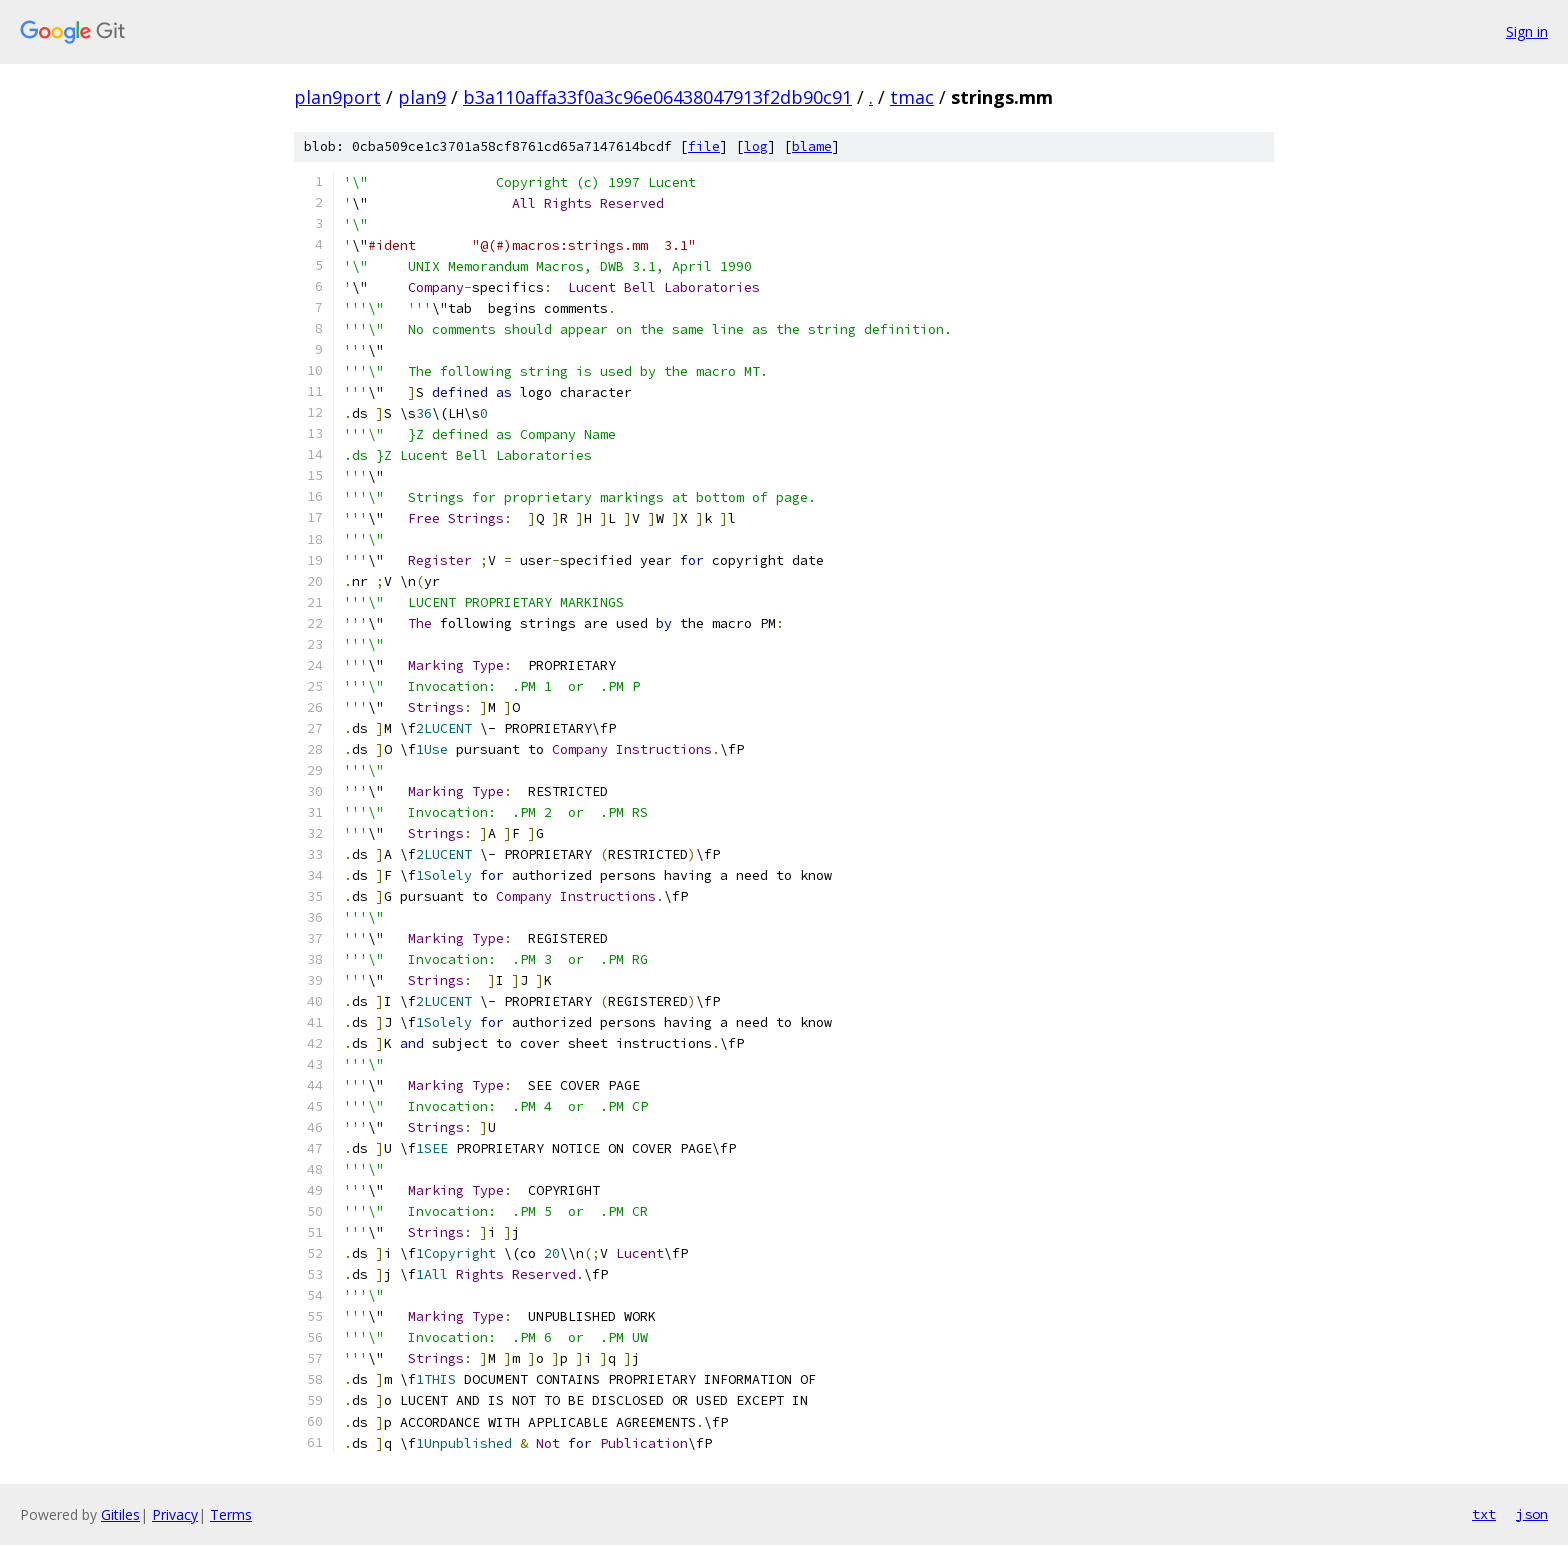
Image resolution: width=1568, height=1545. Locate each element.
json (1532, 1514)
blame (812, 146)
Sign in (1527, 31)
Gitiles (120, 1514)
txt (1484, 1514)
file (704, 146)
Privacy (175, 1514)
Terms (231, 1514)
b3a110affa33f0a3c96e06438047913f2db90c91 (657, 97)
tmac (912, 97)
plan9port (337, 97)
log (756, 146)
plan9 (422, 97)
